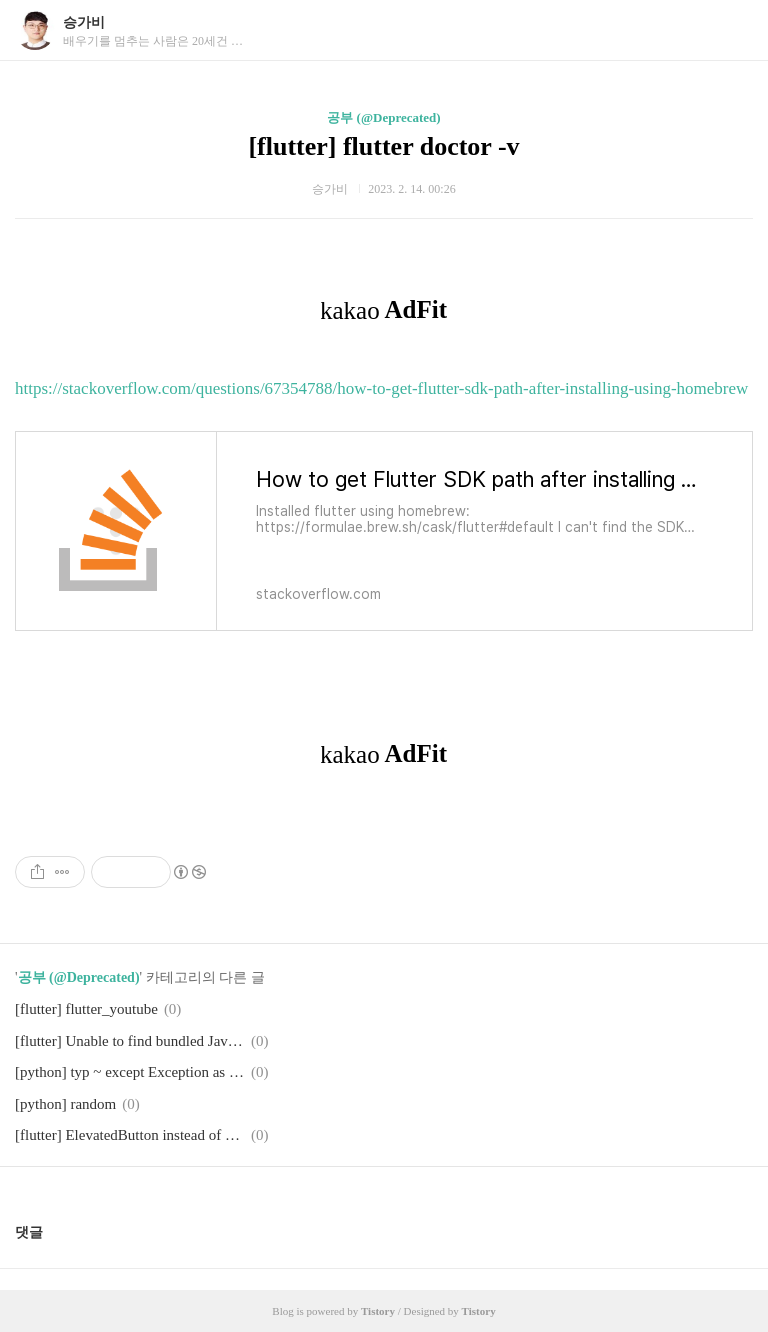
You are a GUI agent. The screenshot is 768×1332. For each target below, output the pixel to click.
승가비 (84, 22)
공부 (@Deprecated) (383, 117)
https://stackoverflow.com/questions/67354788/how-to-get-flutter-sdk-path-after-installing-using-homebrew (381, 388)
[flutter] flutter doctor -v (383, 146)
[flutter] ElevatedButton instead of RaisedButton (130, 1135)
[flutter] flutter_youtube (86, 1009)
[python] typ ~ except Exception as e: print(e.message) (130, 1072)
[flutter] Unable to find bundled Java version (130, 1041)
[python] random (65, 1104)
